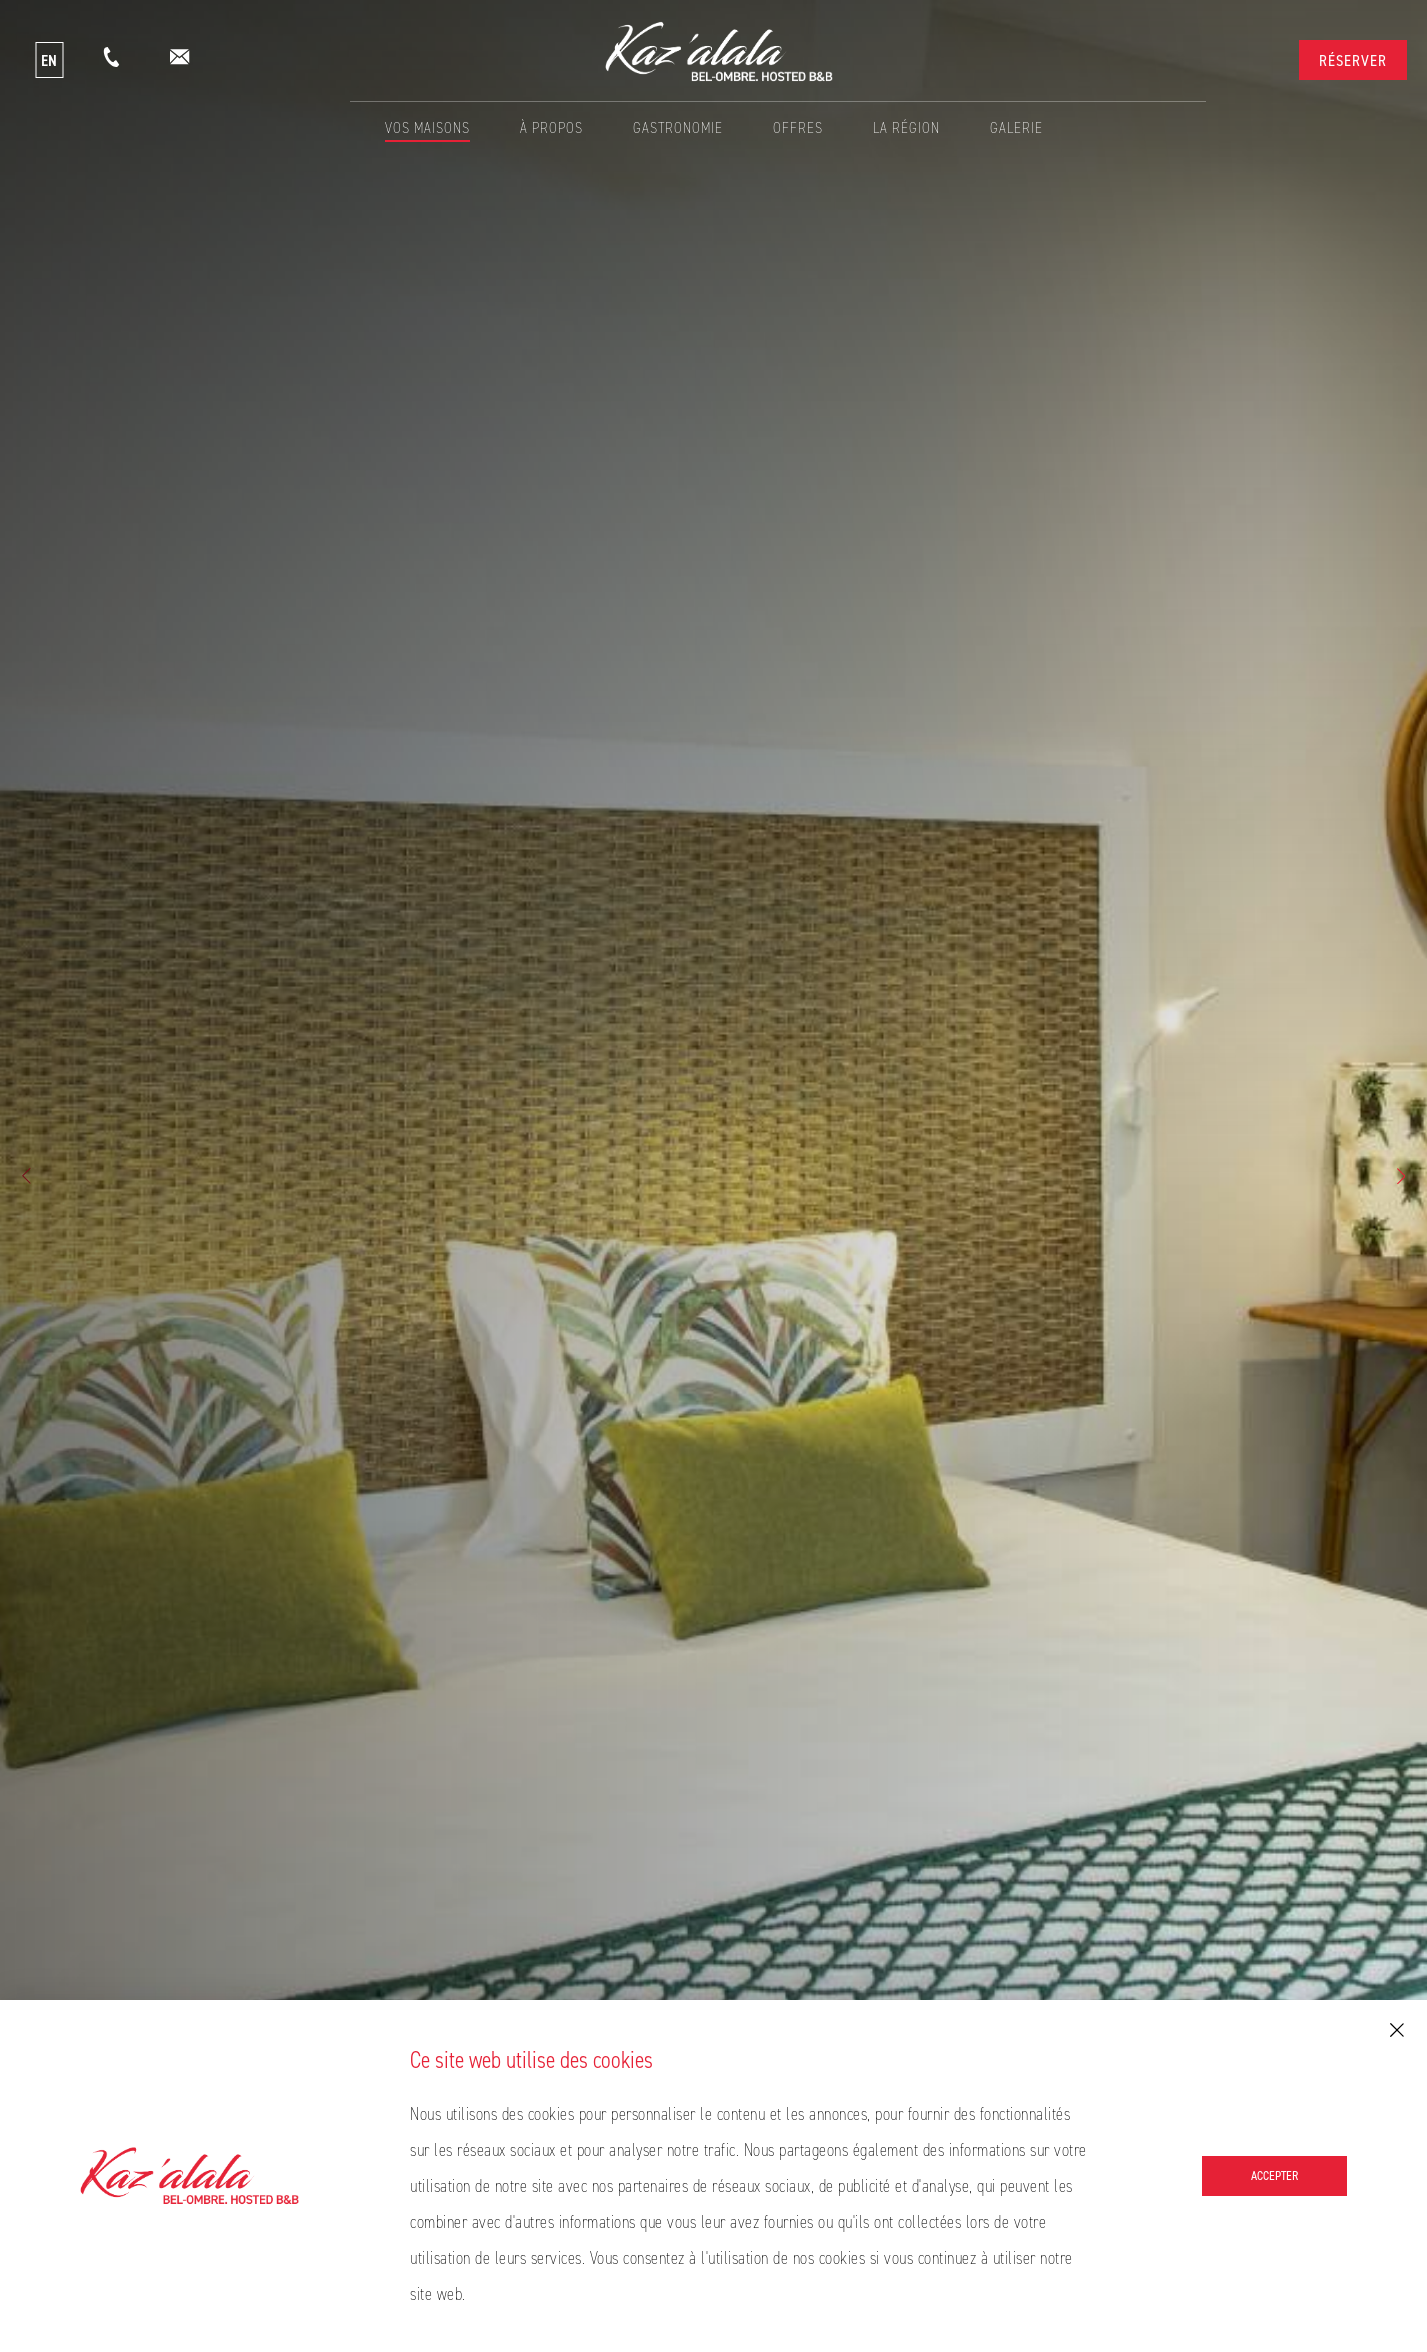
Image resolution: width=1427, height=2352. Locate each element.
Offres (798, 127)
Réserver (1353, 60)
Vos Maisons (427, 127)
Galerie (1016, 127)
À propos (551, 127)
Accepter (1274, 2175)
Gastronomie (678, 127)
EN (49, 60)
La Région (906, 127)
